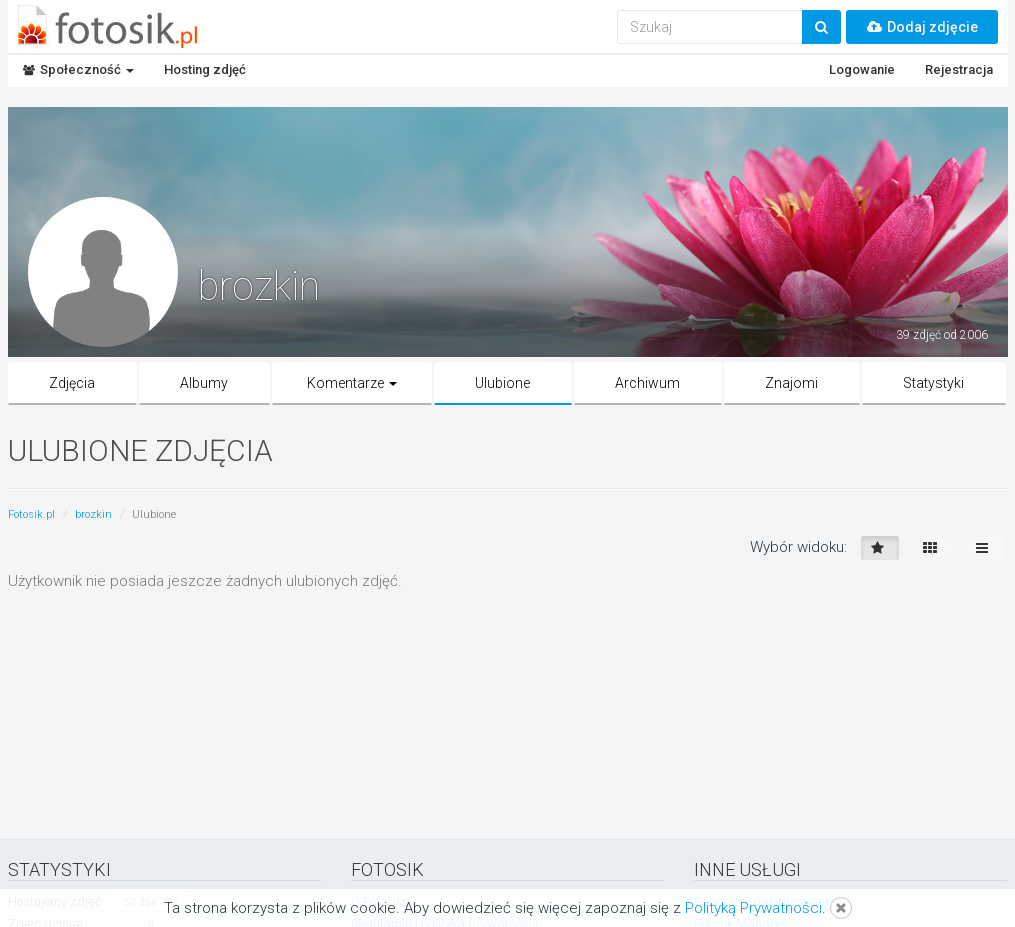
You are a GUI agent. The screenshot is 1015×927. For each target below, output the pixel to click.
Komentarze (352, 383)
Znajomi (791, 383)
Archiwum (647, 383)
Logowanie (862, 69)
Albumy (204, 383)
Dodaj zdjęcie (922, 27)
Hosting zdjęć (205, 69)
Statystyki (933, 383)
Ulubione (502, 383)
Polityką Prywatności (753, 908)
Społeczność (78, 69)
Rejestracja (959, 69)
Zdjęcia (72, 383)
